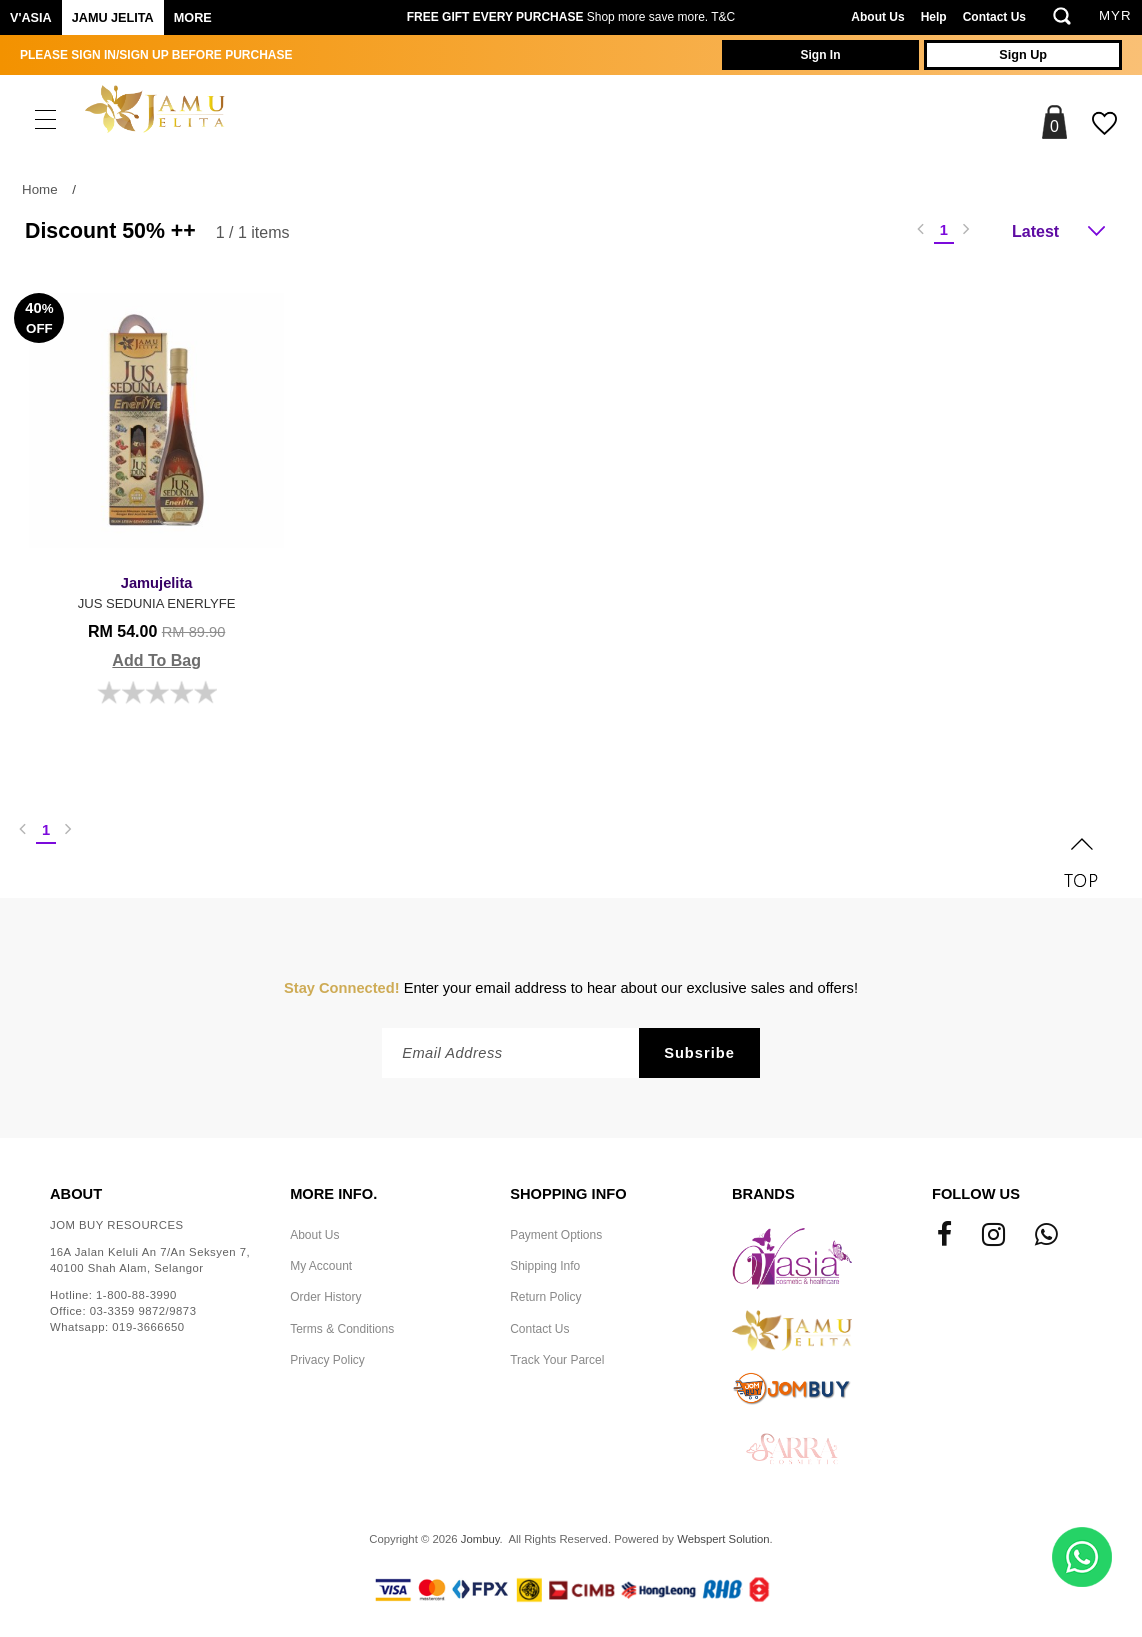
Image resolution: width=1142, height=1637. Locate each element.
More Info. (333, 1180)
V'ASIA (31, 18)
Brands (763, 1180)
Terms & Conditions (342, 1314)
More (193, 18)
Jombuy (480, 1525)
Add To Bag (149, 644)
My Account (321, 1252)
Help (934, 17)
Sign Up (1019, 55)
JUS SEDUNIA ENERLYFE (149, 576)
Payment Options (556, 1221)
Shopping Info (568, 1180)
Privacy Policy (327, 1345)
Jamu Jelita (113, 18)
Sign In (808, 55)
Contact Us (994, 17)
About (76, 1180)
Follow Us (976, 1180)
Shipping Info (545, 1252)
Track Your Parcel (557, 1345)
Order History (325, 1283)
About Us (877, 17)
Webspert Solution (723, 1525)
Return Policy (545, 1283)
